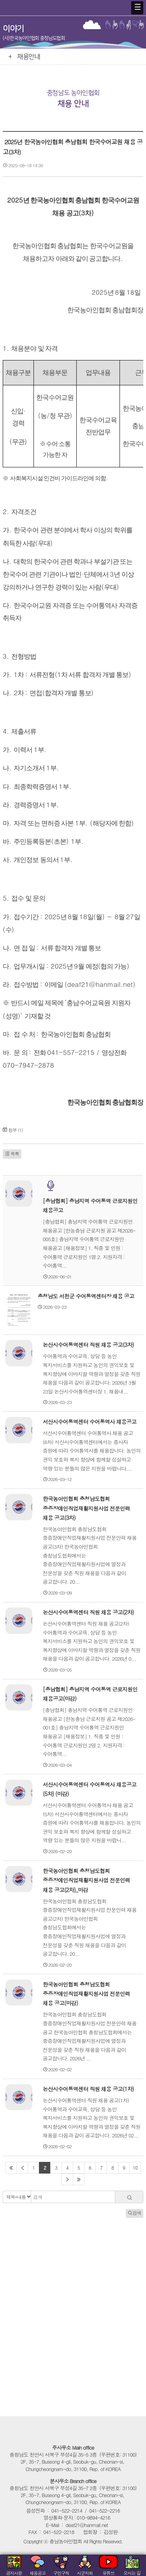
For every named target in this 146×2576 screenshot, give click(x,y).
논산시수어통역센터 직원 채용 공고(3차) (88, 1344)
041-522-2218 (58, 2532)
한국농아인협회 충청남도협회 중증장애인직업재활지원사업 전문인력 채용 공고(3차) (86, 1508)
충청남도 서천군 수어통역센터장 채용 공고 (85, 1295)
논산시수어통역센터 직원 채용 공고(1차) (88, 2089)
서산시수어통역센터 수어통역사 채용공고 (89, 1421)
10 (135, 2167)
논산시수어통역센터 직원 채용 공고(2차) (88, 1612)
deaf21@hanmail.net (86, 2525)
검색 (134, 2213)
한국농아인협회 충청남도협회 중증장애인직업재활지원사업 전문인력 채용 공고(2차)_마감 (86, 1880)
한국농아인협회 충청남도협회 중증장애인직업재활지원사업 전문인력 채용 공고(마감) (86, 1993)
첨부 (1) (15, 1130)
